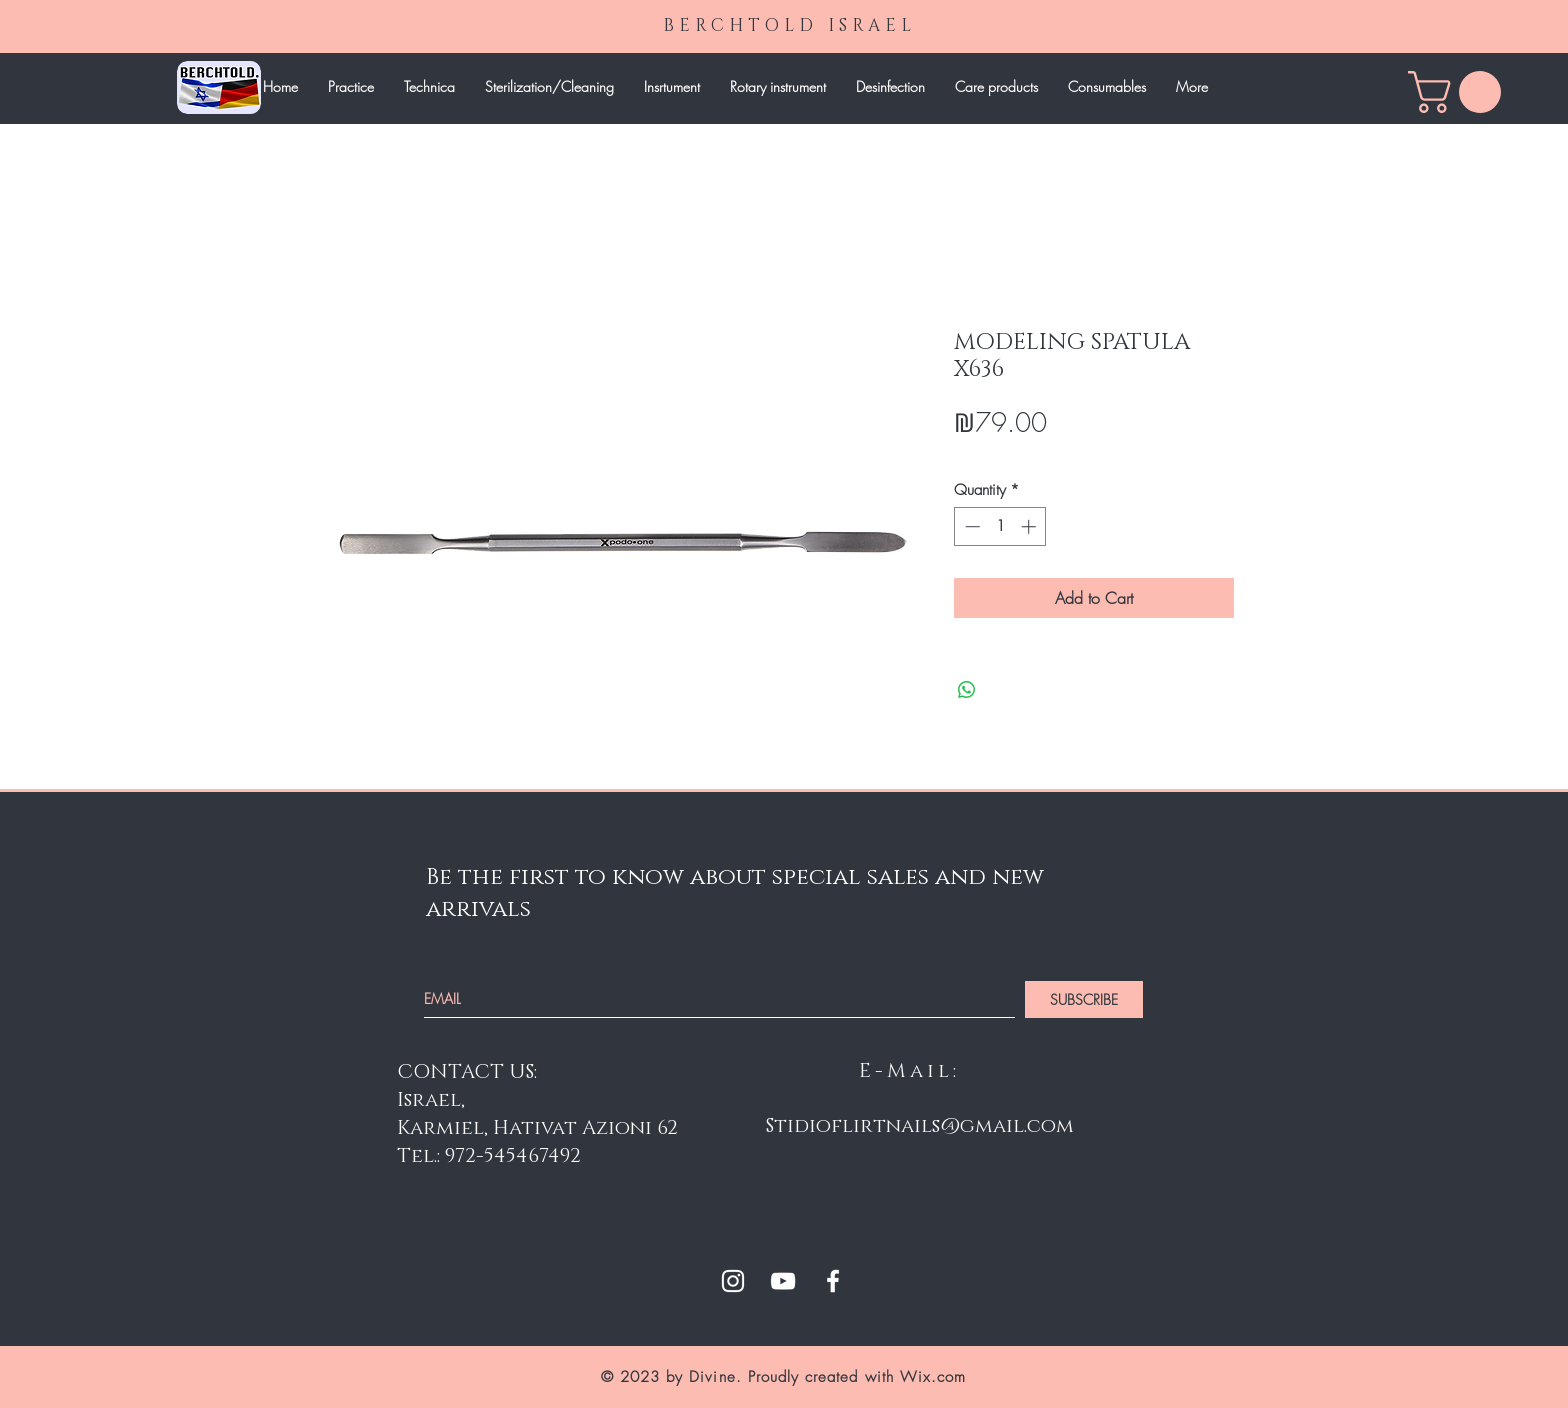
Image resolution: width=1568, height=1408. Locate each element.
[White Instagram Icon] (733, 1281)
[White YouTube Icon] (783, 1281)
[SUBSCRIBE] (1084, 999)
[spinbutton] (1000, 526)
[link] (1459, 92)
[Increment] (1030, 526)
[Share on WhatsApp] (967, 690)
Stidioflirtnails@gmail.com (920, 1126)
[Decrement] (970, 526)
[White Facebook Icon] (833, 1281)
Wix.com (933, 1377)
